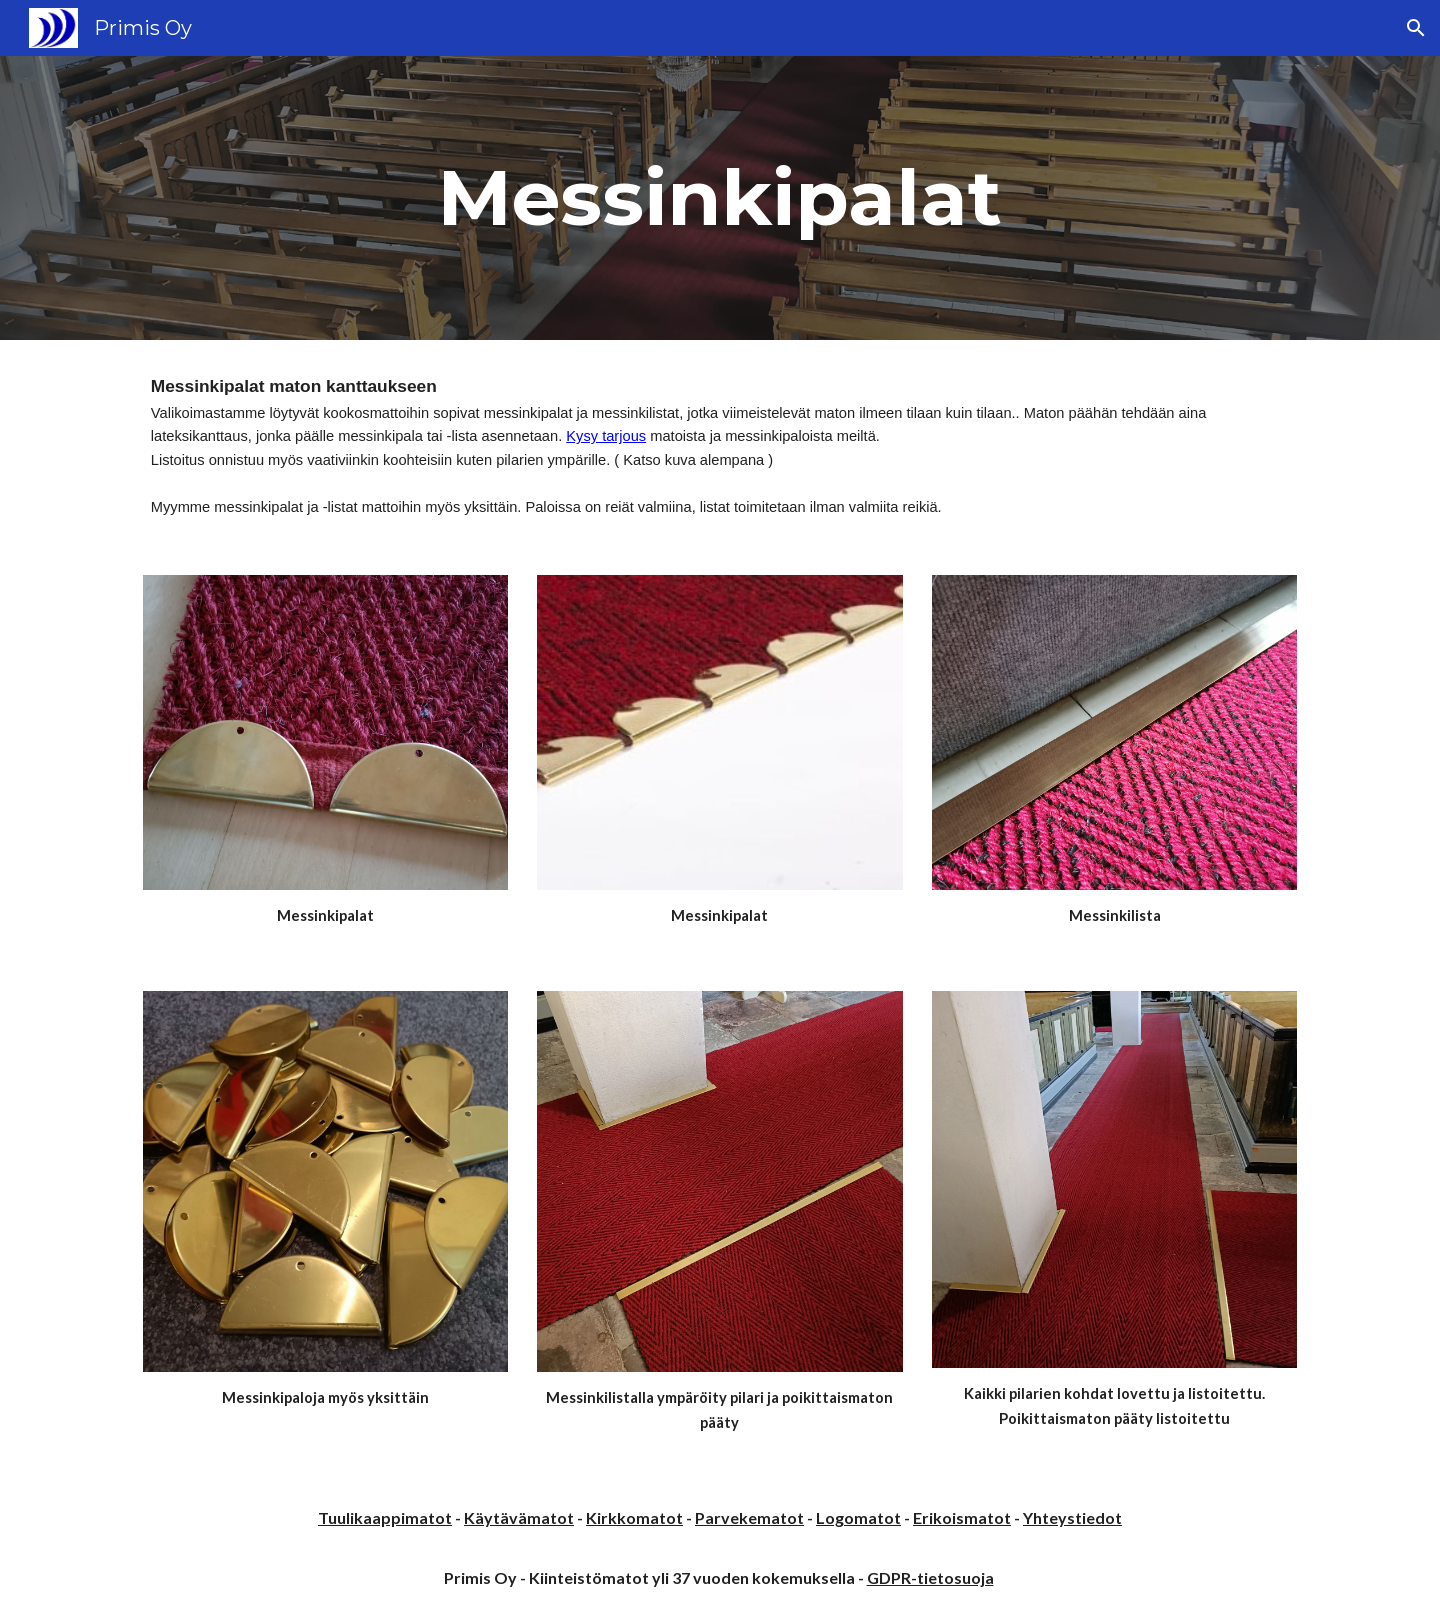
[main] (720, 198)
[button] (1416, 28)
